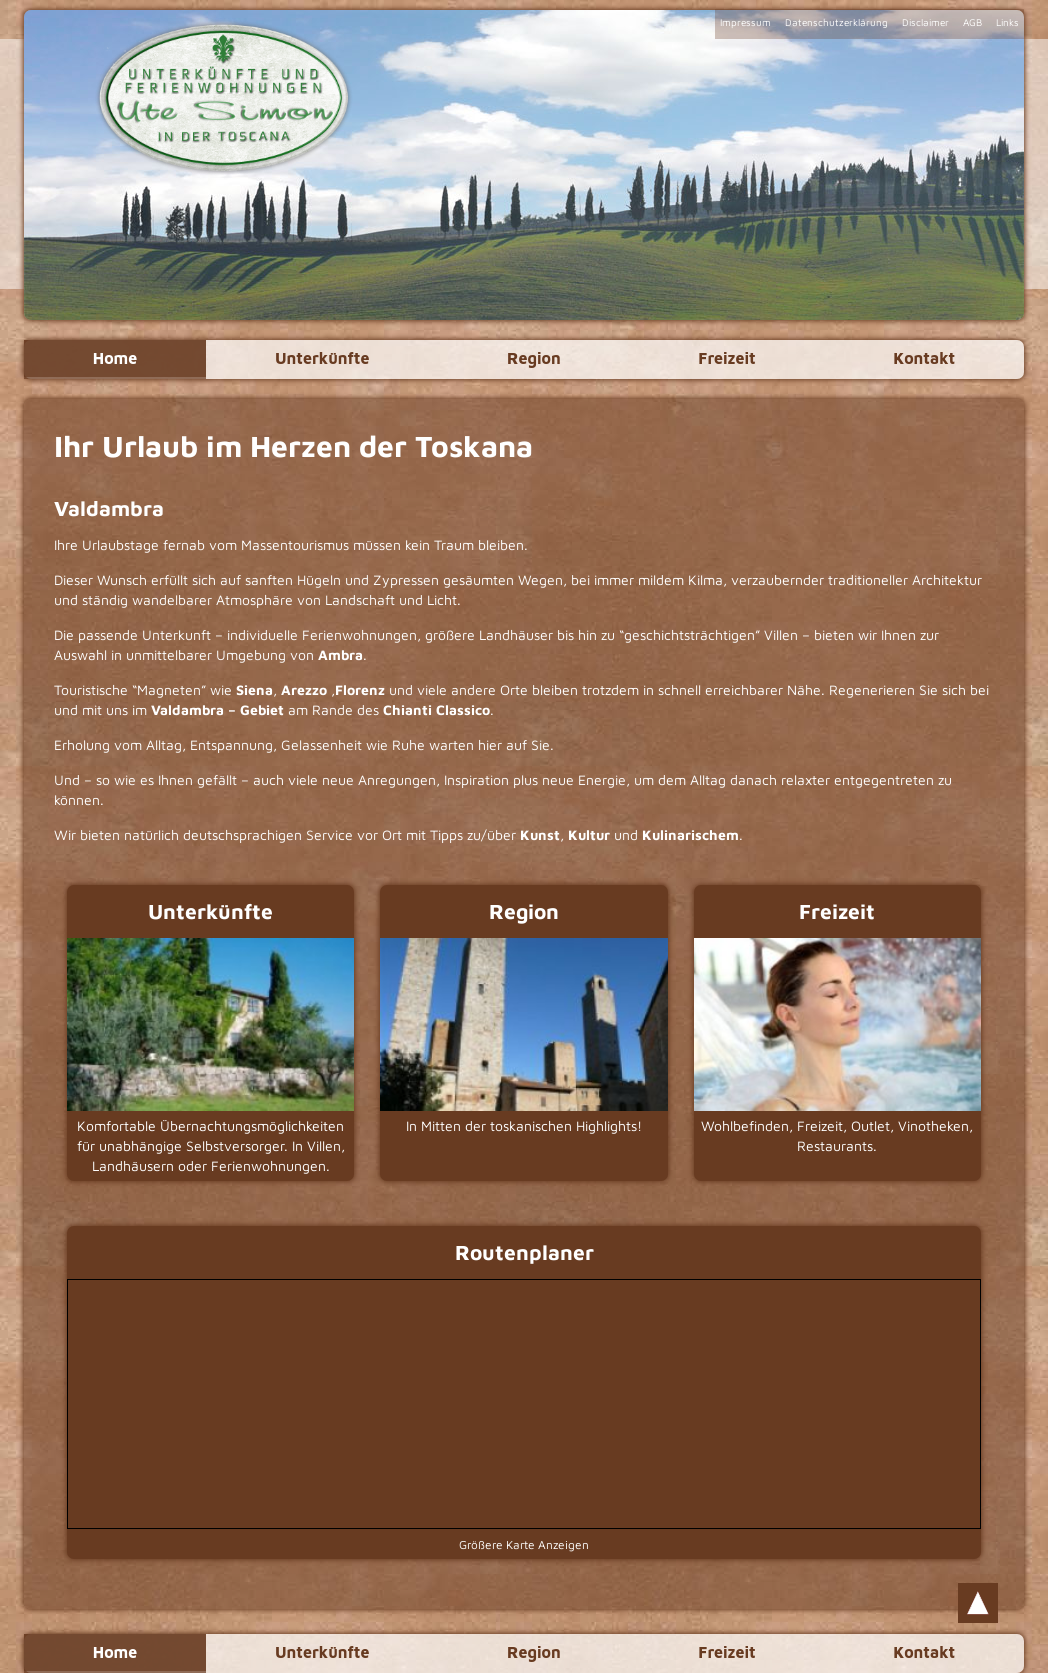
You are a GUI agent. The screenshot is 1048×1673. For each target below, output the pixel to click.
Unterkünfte (322, 359)
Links (1007, 22)
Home (114, 359)
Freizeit (727, 359)
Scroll (978, 1603)
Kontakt (925, 359)
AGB (972, 22)
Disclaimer (925, 22)
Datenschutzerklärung (836, 22)
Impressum (745, 22)
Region (535, 359)
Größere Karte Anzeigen (524, 1544)
